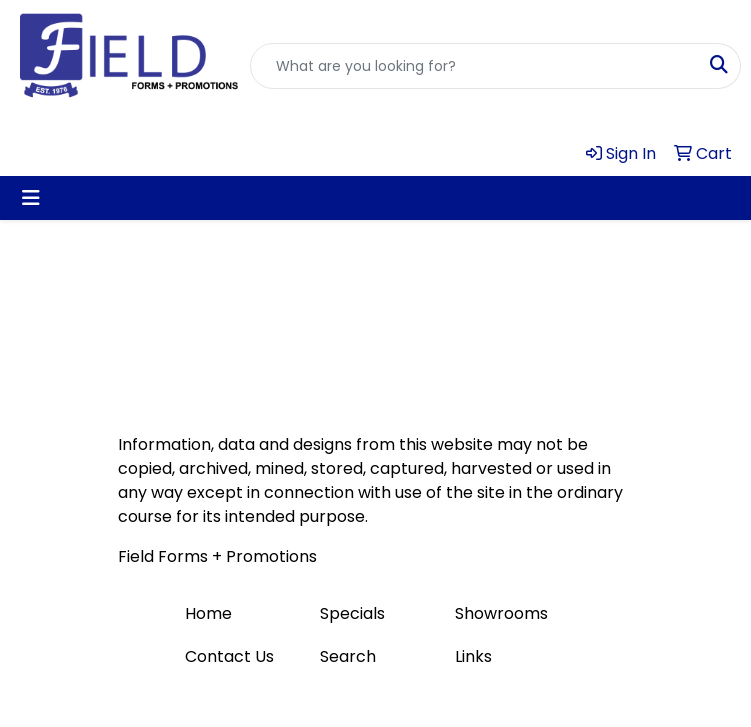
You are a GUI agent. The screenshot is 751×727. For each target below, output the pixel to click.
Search (348, 656)
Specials (352, 613)
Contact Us (229, 656)
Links (473, 656)
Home (208, 613)
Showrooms (501, 613)
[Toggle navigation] (31, 198)
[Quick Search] (474, 66)
